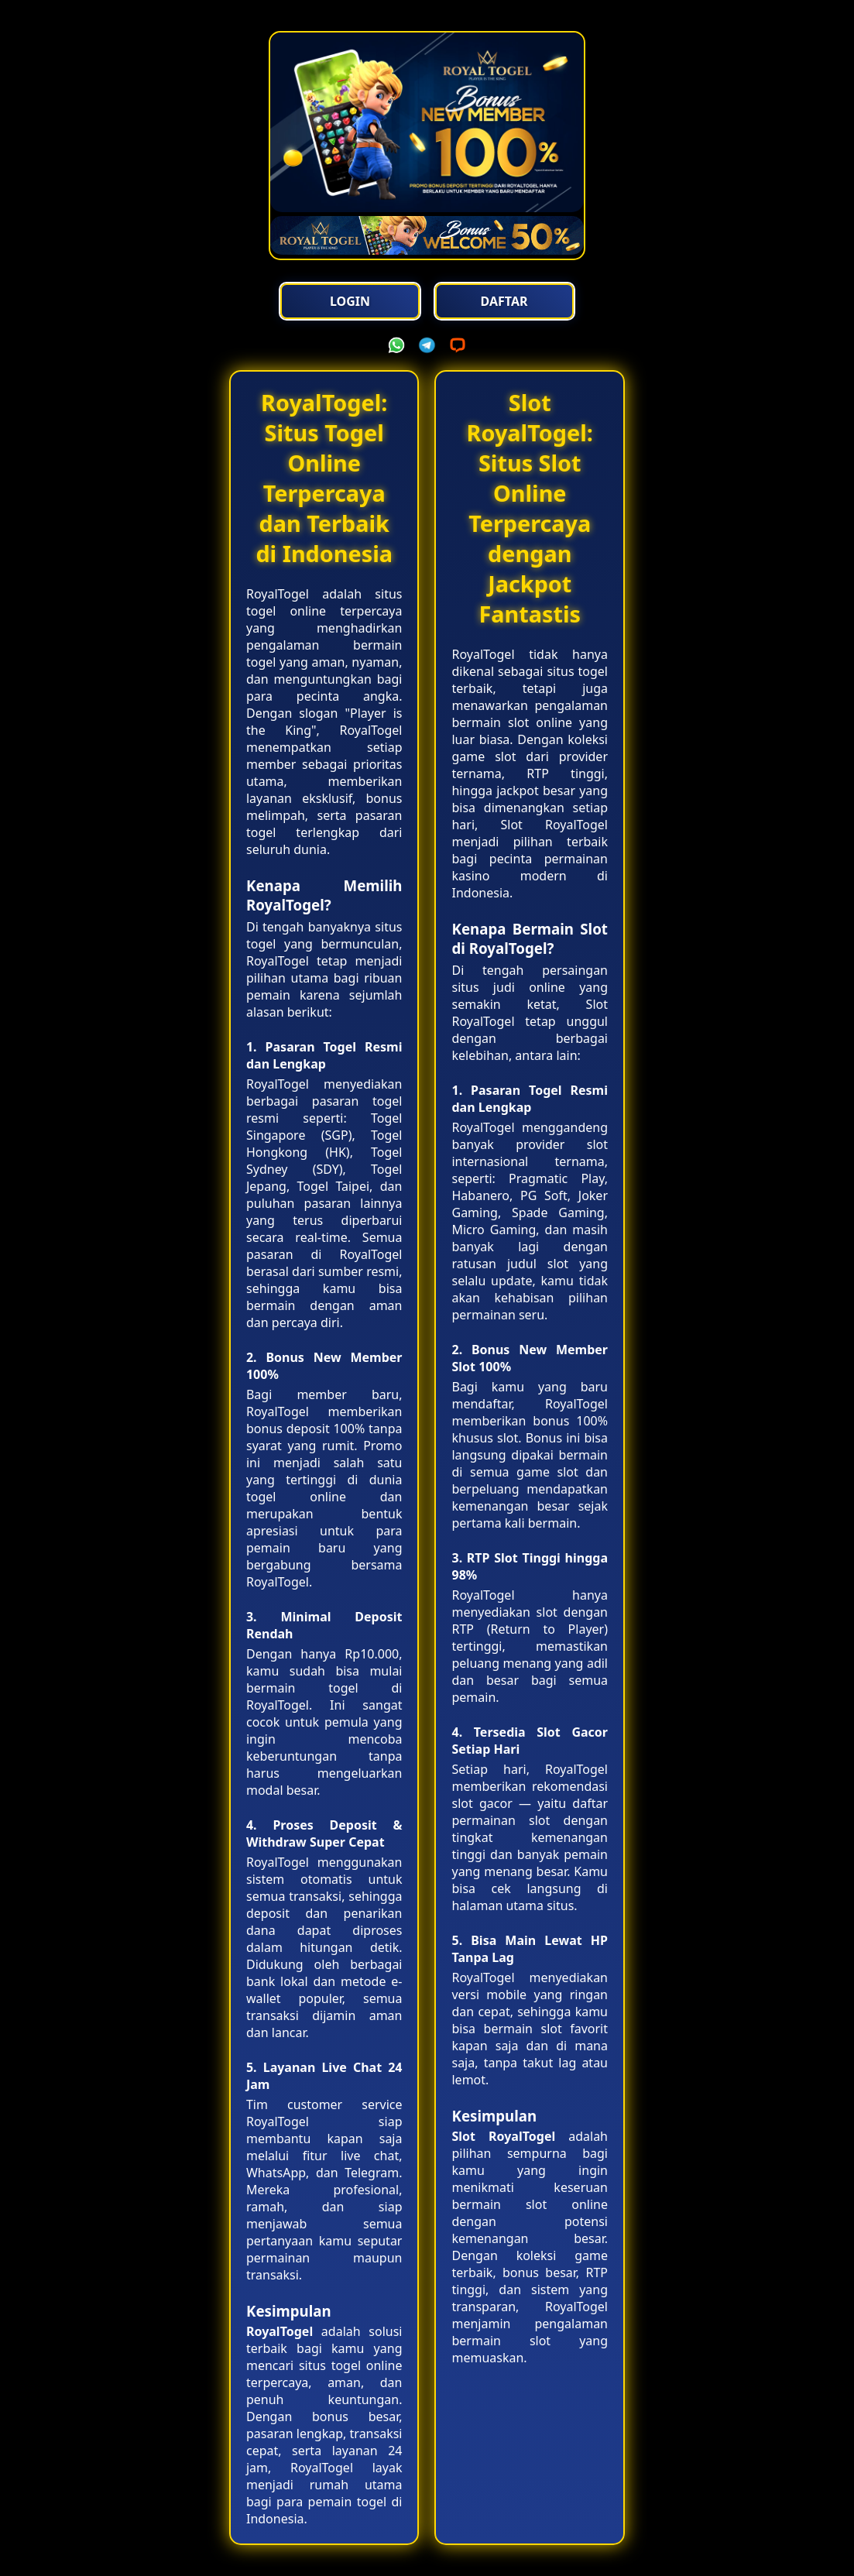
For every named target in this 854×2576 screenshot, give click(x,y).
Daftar (504, 301)
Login (350, 301)
